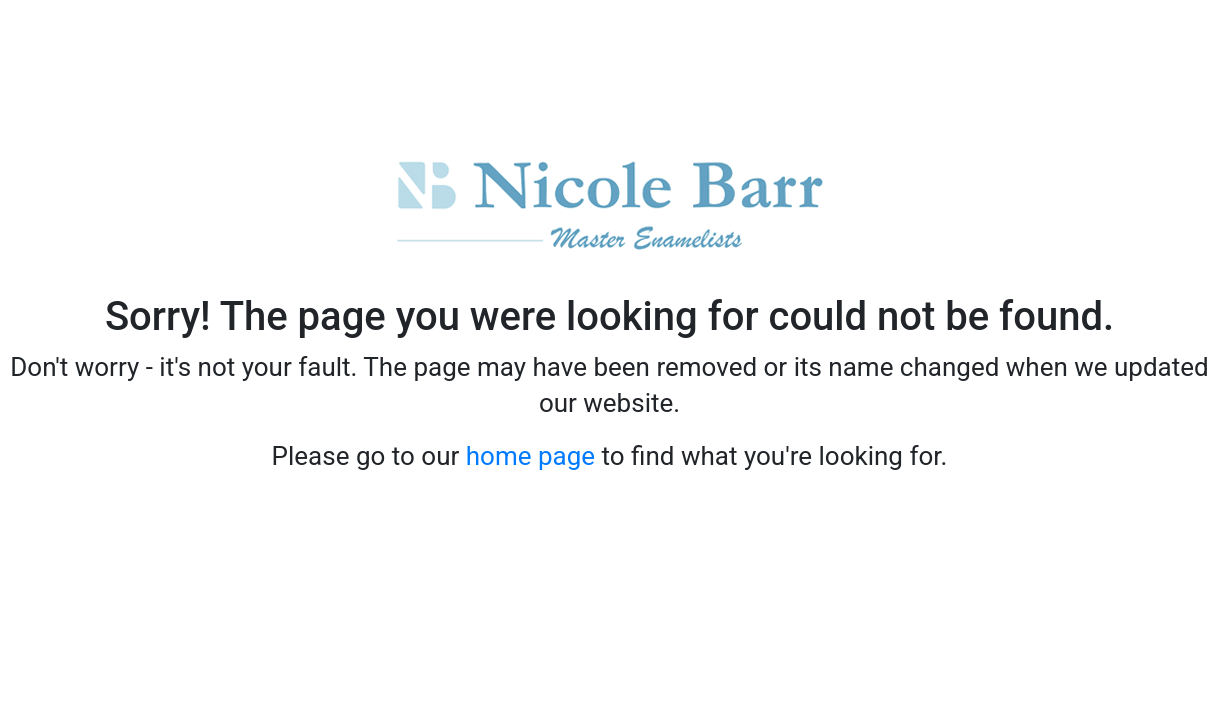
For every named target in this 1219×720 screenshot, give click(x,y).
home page (530, 456)
